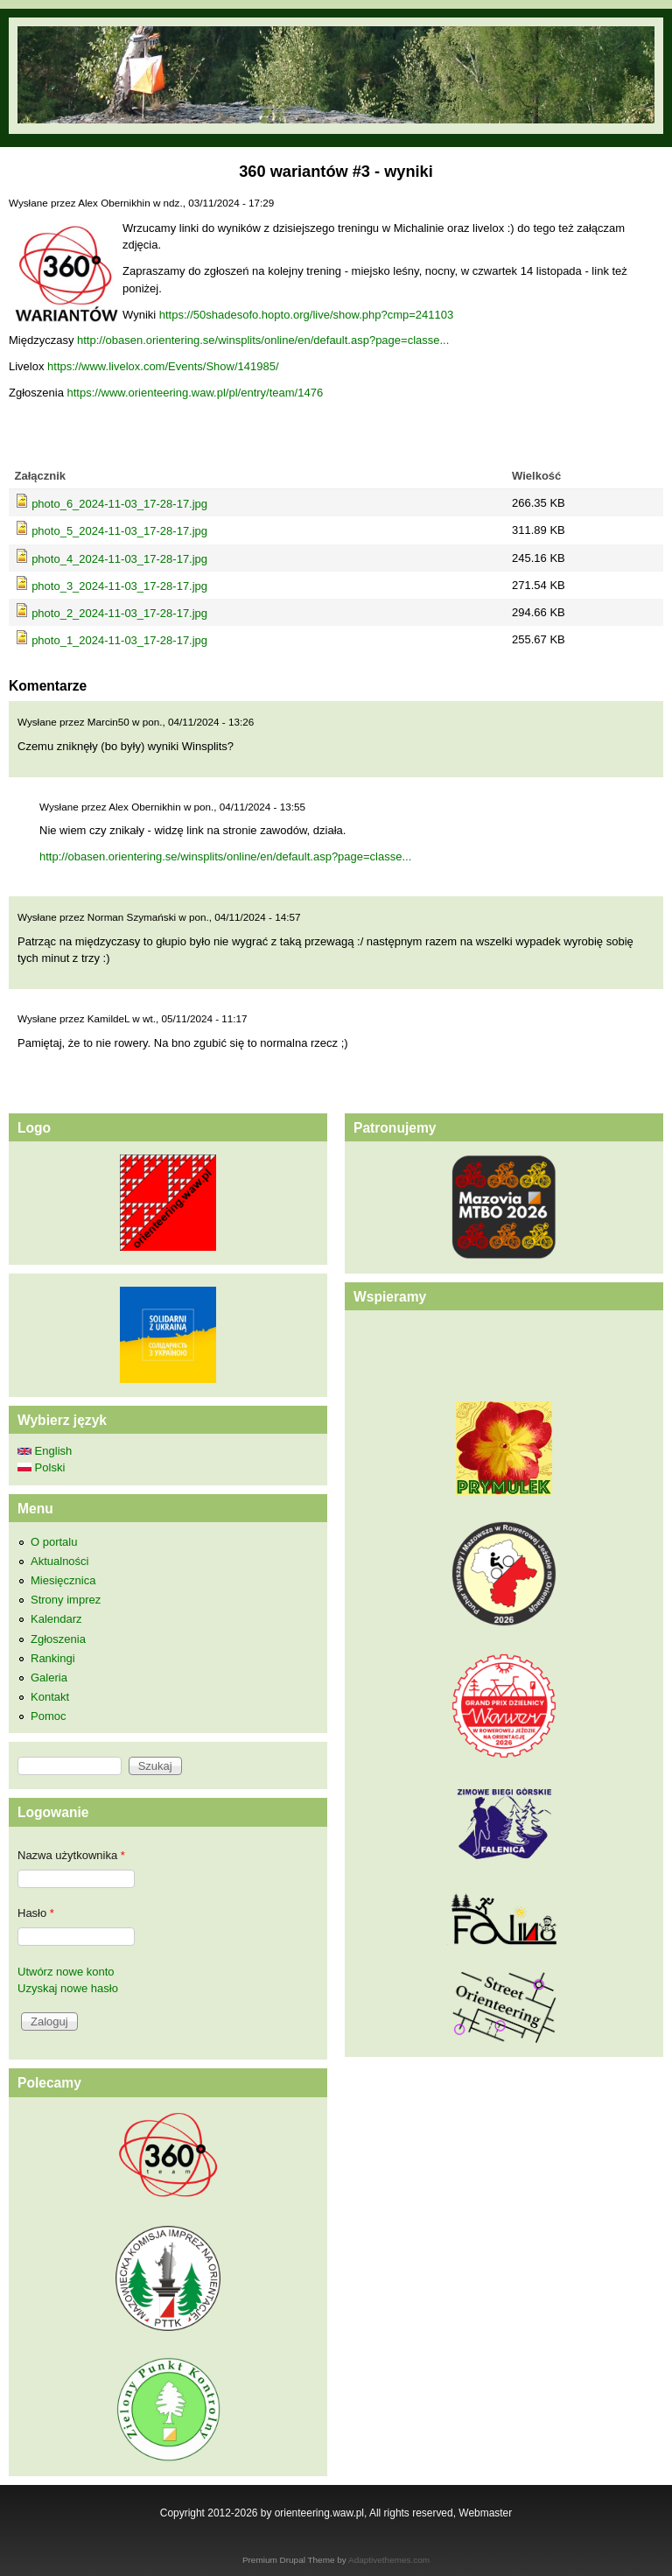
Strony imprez (66, 1599)
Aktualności (59, 1561)
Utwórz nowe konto (66, 1971)
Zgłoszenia (58, 1639)
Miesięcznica (63, 1580)
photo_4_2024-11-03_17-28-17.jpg (119, 558)
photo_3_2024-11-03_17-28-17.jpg (119, 586)
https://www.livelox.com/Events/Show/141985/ (162, 366)
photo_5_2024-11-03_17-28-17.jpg (119, 530)
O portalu (54, 1541)
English (45, 1450)
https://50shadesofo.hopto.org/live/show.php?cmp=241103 (306, 314)
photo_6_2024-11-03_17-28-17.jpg (119, 503)
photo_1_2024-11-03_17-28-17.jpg (119, 640)
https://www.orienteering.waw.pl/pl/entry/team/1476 (194, 392)
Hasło (36, 1913)
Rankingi (53, 1658)
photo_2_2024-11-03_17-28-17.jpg (119, 613)
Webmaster (485, 2513)
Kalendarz (56, 1618)
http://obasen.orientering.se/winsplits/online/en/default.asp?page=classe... (263, 340)
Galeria (49, 1677)
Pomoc (48, 1716)
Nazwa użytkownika (71, 1855)
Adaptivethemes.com (389, 2560)
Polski (41, 1467)
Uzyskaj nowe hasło (68, 1988)
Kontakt (50, 1696)
